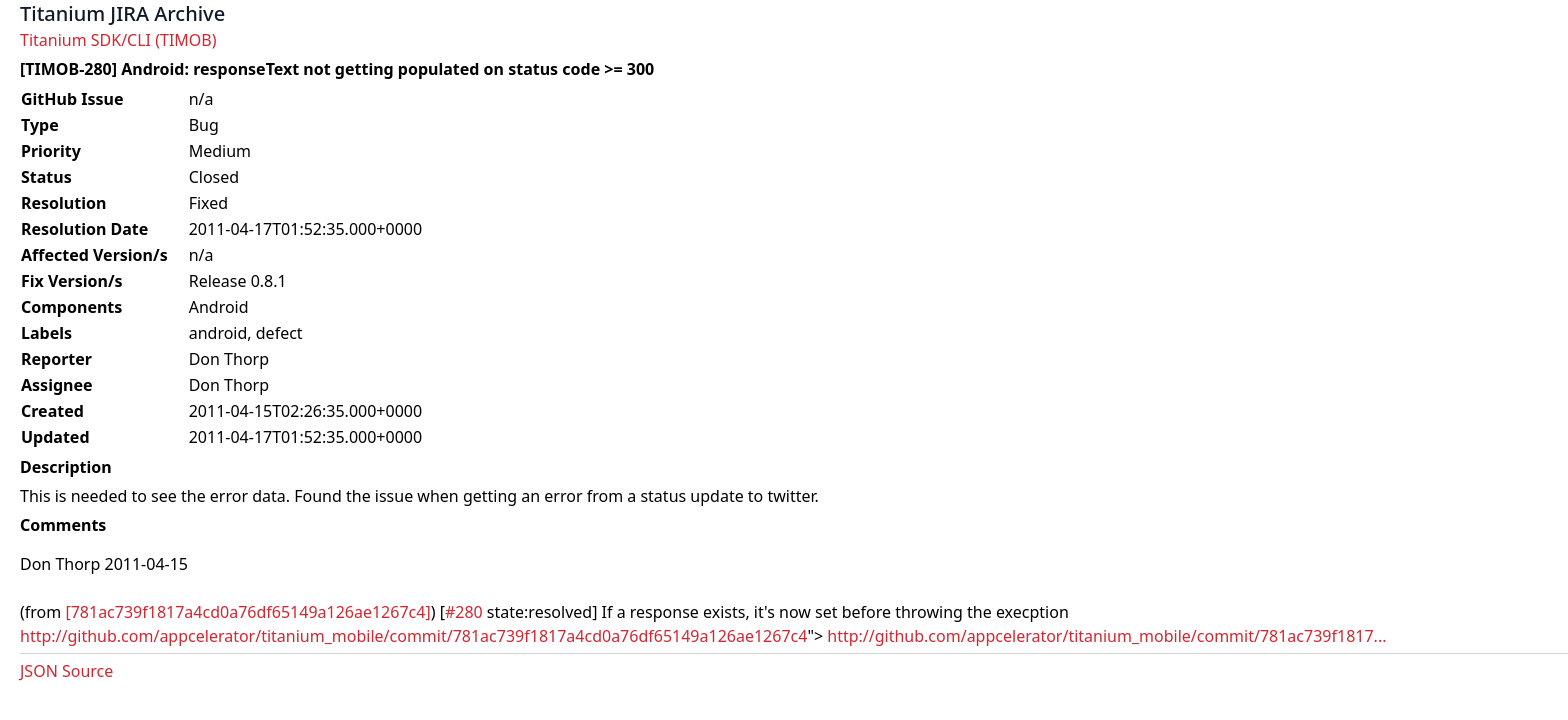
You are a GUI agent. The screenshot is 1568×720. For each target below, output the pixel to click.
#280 (464, 612)
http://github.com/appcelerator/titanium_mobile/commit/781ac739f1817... (1106, 636)
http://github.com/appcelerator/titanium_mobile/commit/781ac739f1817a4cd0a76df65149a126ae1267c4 (413, 636)
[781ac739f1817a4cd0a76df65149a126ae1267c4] (247, 612)
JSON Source (66, 671)
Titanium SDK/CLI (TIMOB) (118, 40)
